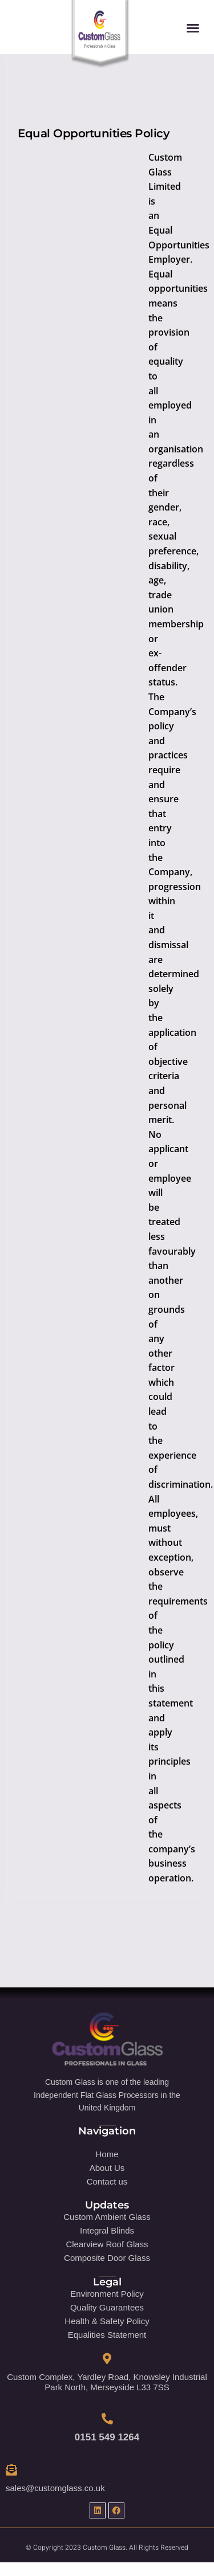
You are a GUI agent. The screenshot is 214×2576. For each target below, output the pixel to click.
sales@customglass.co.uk (55, 2488)
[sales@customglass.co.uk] (11, 2470)
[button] (193, 28)
